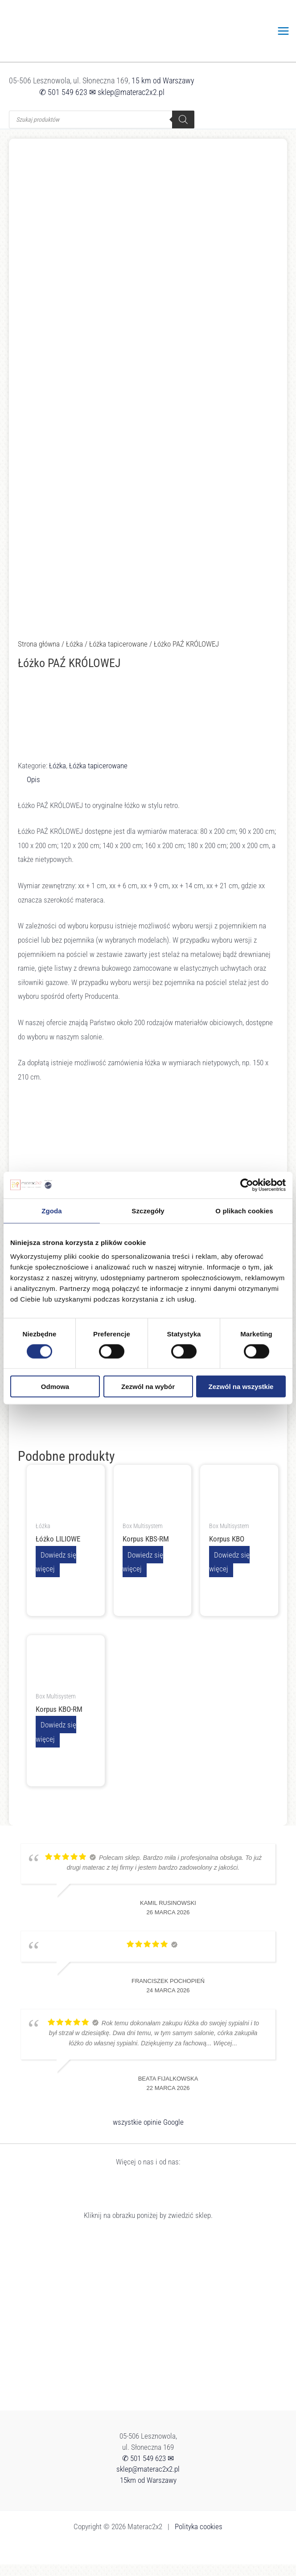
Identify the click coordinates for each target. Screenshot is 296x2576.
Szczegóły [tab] (148, 1210)
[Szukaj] (183, 131)
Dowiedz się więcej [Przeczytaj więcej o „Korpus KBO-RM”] (56, 1743)
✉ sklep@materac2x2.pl (126, 103)
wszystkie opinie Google (148, 2133)
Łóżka (74, 655)
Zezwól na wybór (148, 1386)
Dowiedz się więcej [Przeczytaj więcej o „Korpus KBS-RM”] (143, 1573)
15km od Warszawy (148, 2491)
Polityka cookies (198, 2538)
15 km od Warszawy (163, 92)
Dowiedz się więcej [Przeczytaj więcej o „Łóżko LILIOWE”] (56, 1573)
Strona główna (39, 655)
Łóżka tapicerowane (118, 655)
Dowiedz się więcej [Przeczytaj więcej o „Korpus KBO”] (229, 1573)
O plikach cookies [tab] (244, 1210)
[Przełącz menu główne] (283, 37)
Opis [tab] (33, 791)
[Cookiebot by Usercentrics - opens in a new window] (247, 1184)
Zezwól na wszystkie (241, 1386)
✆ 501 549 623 (63, 103)
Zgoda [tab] (51, 1210)
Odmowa (55, 1386)
